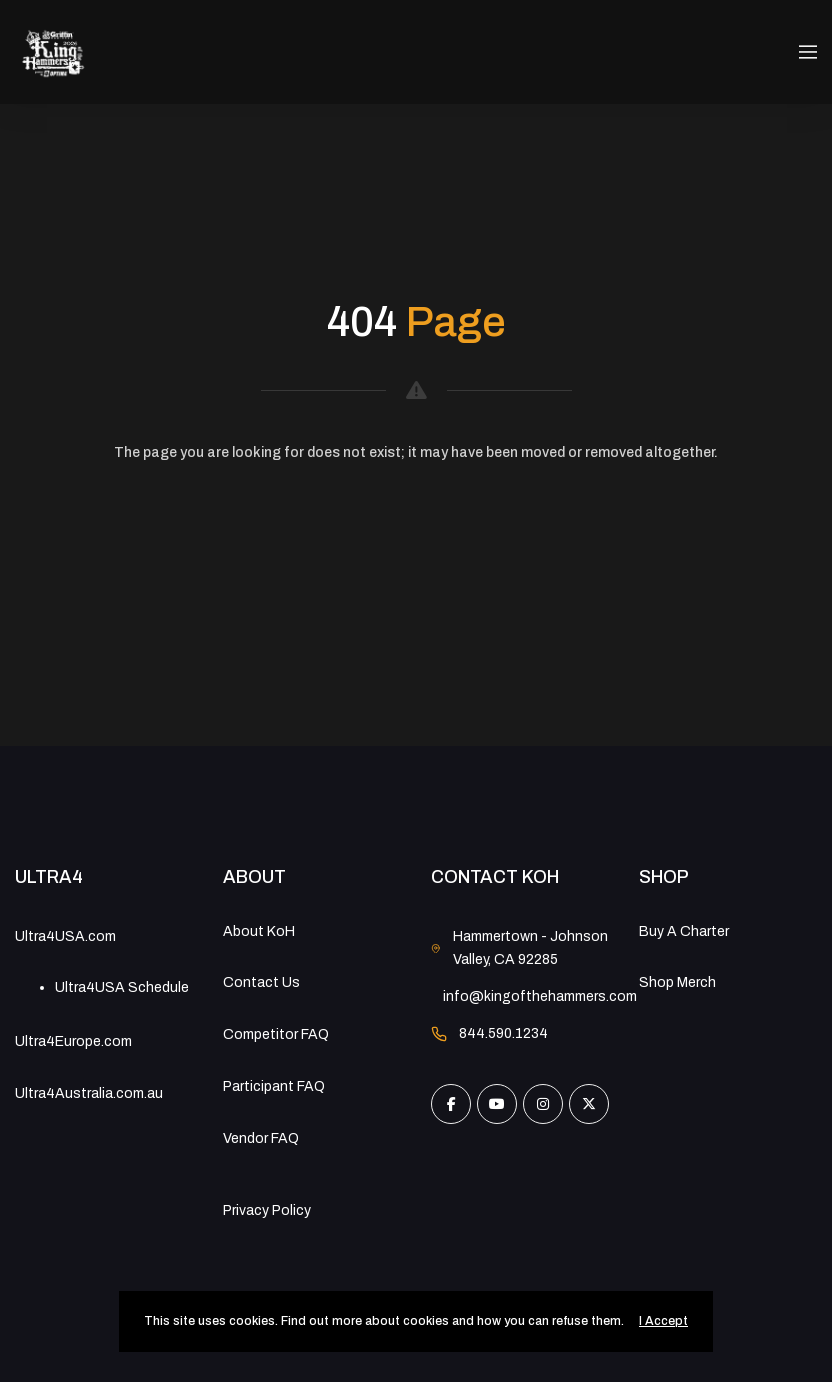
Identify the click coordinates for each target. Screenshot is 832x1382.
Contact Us (261, 982)
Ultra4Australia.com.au (89, 1093)
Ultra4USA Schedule (122, 987)
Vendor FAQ (261, 1138)
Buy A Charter (684, 931)
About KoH (259, 931)
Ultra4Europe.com (73, 1041)
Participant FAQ (274, 1086)
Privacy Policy (267, 1210)
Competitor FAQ (276, 1034)
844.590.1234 (503, 1033)
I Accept (663, 1321)
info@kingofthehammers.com (540, 996)
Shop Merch (677, 982)
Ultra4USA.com (65, 936)
